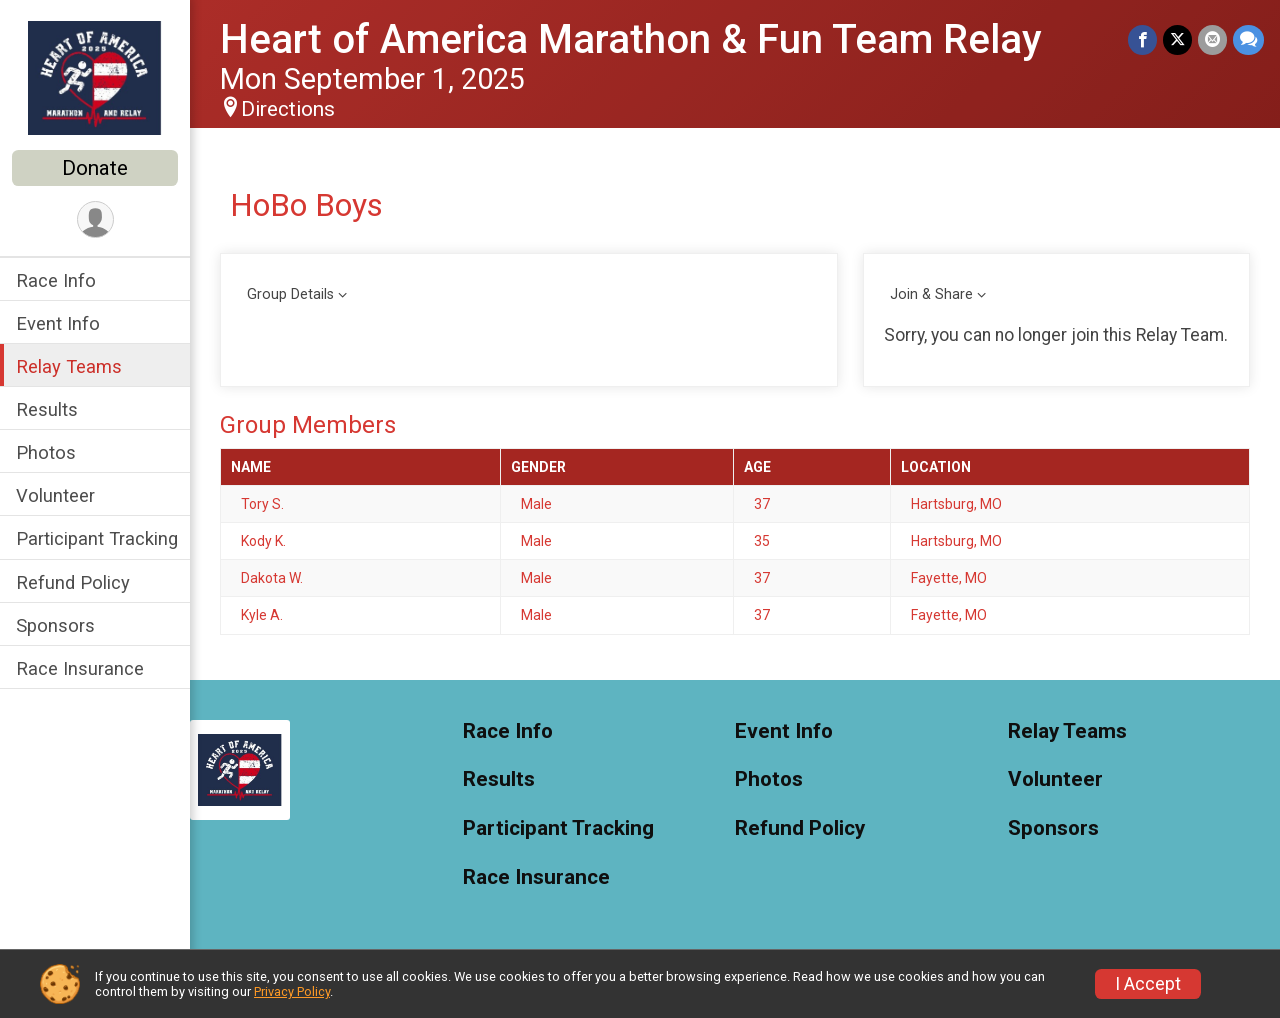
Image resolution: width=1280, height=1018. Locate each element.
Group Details (290, 294)
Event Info (58, 323)
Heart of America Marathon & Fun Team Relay (631, 39)
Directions (288, 109)
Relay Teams (69, 366)
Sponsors (55, 625)
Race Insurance (80, 668)
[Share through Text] (1248, 39)
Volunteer (55, 495)
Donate (95, 168)
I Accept (1148, 984)
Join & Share (931, 294)
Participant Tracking (97, 538)
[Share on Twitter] (1177, 39)
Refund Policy (73, 582)
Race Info (56, 280)
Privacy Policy (292, 991)
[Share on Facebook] (1142, 39)
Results (47, 409)
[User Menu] (95, 219)
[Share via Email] (1212, 39)
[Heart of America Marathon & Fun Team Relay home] (95, 77)
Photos (46, 452)
